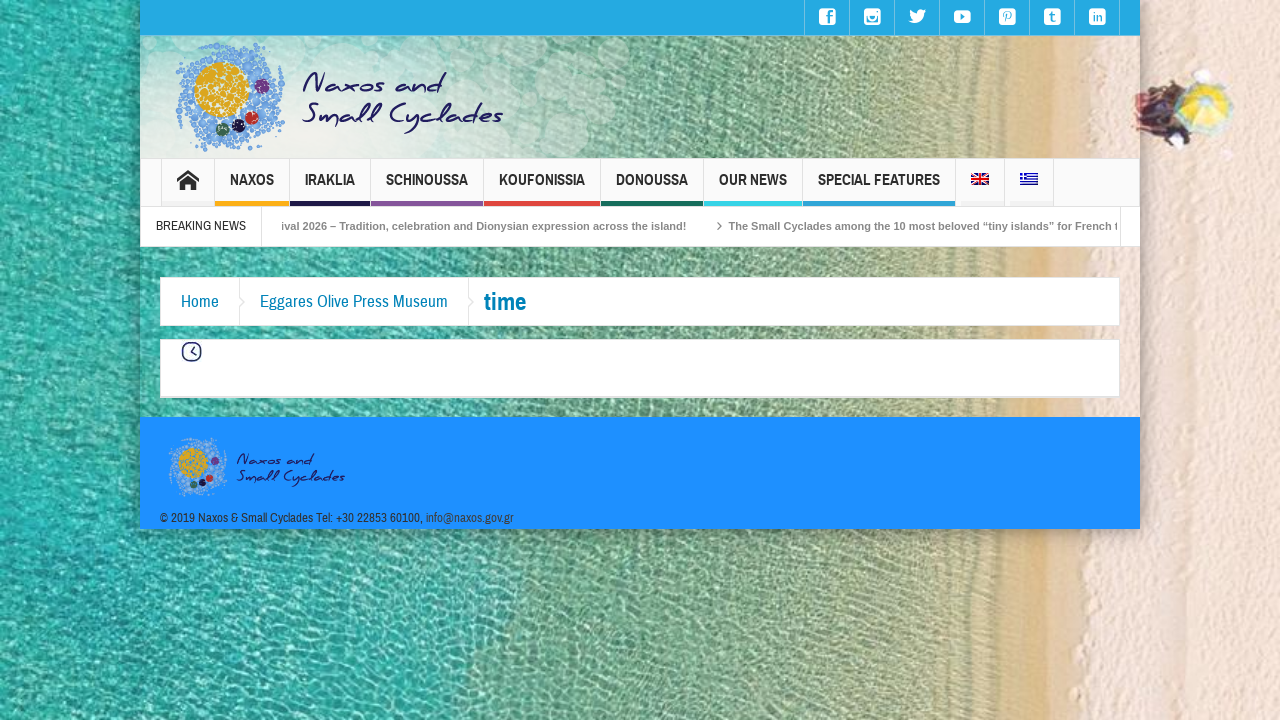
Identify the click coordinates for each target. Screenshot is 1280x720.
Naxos (252, 188)
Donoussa (652, 188)
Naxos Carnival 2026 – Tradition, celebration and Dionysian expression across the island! (477, 226)
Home (200, 301)
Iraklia (330, 188)
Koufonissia (542, 188)
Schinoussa (427, 188)
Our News (753, 188)
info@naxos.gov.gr (470, 518)
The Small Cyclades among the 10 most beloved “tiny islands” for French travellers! (971, 226)
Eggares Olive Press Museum (354, 301)
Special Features (879, 188)
